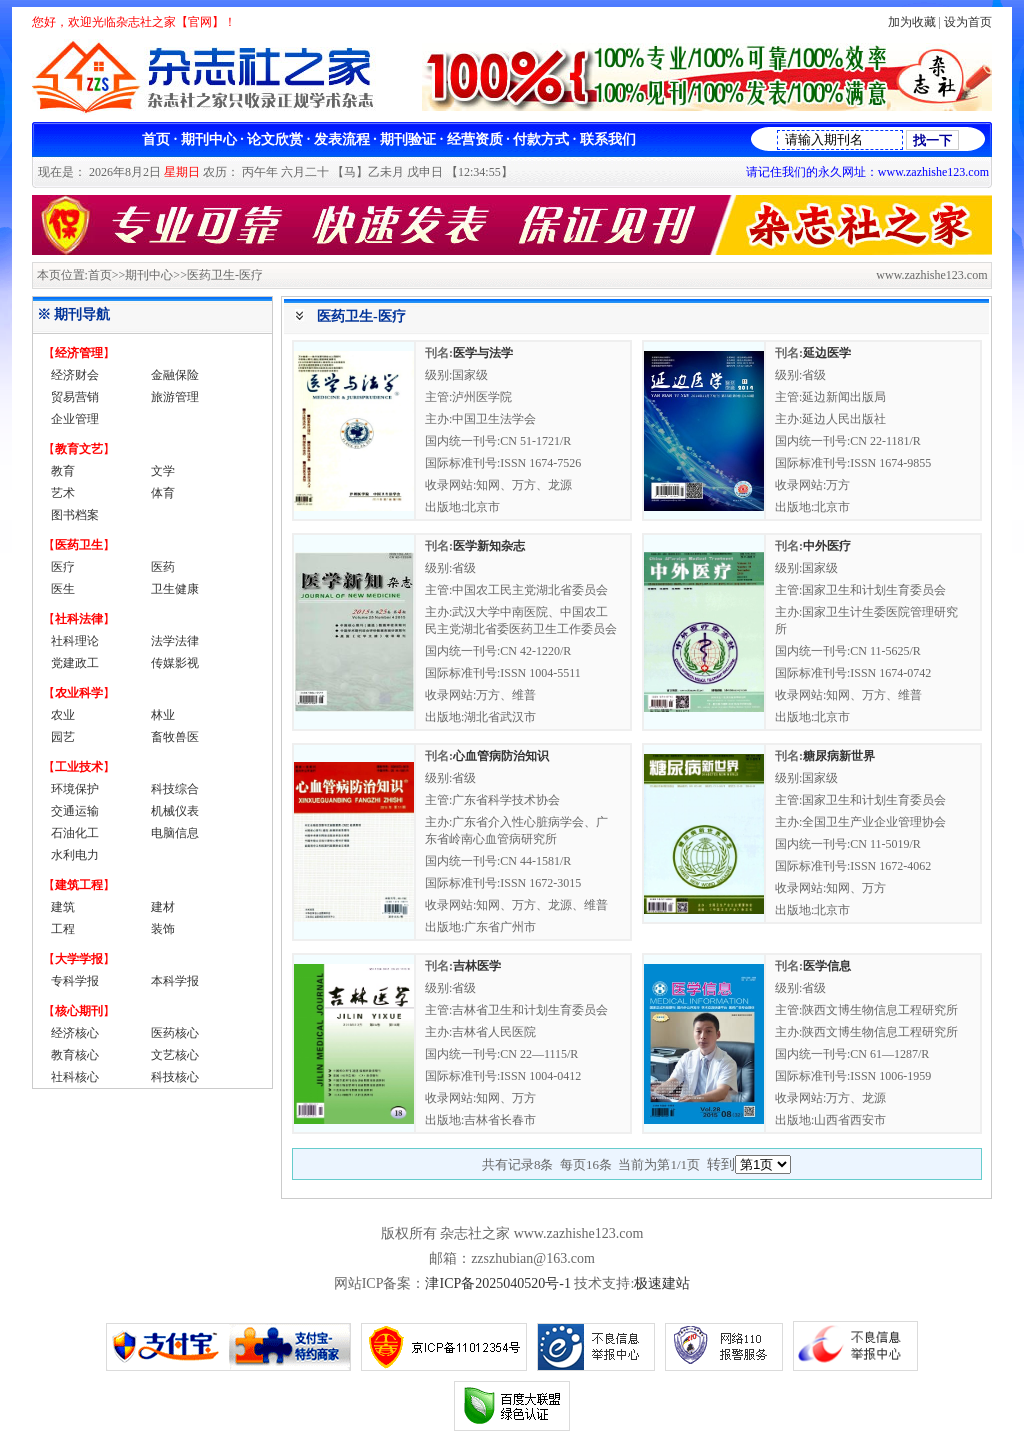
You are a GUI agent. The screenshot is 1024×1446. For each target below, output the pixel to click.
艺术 (63, 493)
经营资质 (475, 139)
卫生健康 (175, 589)
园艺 (63, 737)
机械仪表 (175, 811)
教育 (63, 471)
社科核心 (75, 1077)
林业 (163, 715)
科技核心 (175, 1077)
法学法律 (175, 641)
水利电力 (75, 855)
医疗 (63, 567)
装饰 (163, 929)
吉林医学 (477, 966)
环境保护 (75, 789)
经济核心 (75, 1033)
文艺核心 (175, 1055)
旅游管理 (175, 397)
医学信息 (827, 966)
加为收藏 (912, 22)
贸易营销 (75, 397)
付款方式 (541, 139)
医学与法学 (483, 353)
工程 (63, 929)
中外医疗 (827, 546)
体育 (163, 493)
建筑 (63, 907)
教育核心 (75, 1055)
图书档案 (75, 515)
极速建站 (662, 1283)
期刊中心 (209, 139)
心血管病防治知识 (501, 756)
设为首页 (968, 22)
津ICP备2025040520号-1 (497, 1283)
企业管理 (75, 419)
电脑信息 (175, 833)
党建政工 (75, 663)
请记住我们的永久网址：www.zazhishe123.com (867, 172)
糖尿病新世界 (839, 756)
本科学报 (175, 981)
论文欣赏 (275, 139)
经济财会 (75, 375)
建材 (163, 907)
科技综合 (175, 789)
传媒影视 (175, 663)
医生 (63, 589)
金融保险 (175, 375)
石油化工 (75, 833)
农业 (63, 715)
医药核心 (175, 1033)
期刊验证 (408, 139)
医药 (163, 567)
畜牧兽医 (175, 737)
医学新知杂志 (489, 546)
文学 (163, 471)
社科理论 (75, 641)
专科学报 (75, 981)
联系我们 (608, 139)
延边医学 (827, 353)
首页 (156, 139)
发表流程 (342, 139)
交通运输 (75, 811)
